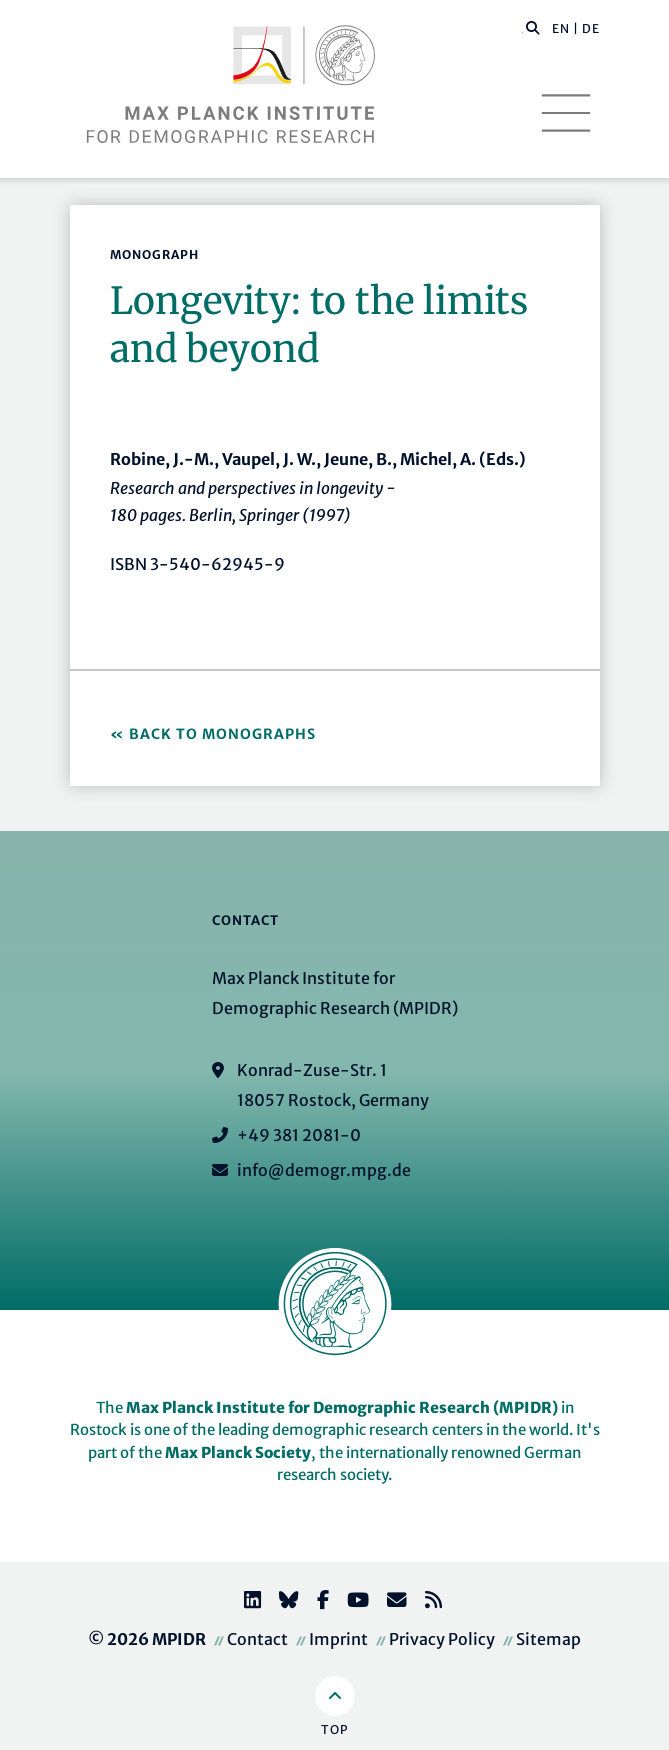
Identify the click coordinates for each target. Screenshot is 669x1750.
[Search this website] (522, 29)
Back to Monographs (222, 734)
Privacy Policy (442, 1639)
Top (334, 1729)
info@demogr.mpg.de (324, 1170)
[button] (533, 27)
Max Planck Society (238, 1452)
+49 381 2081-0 (299, 1135)
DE (591, 28)
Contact (257, 1639)
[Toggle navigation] (566, 113)
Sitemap (548, 1639)
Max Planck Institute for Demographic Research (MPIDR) (342, 1407)
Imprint (338, 1639)
